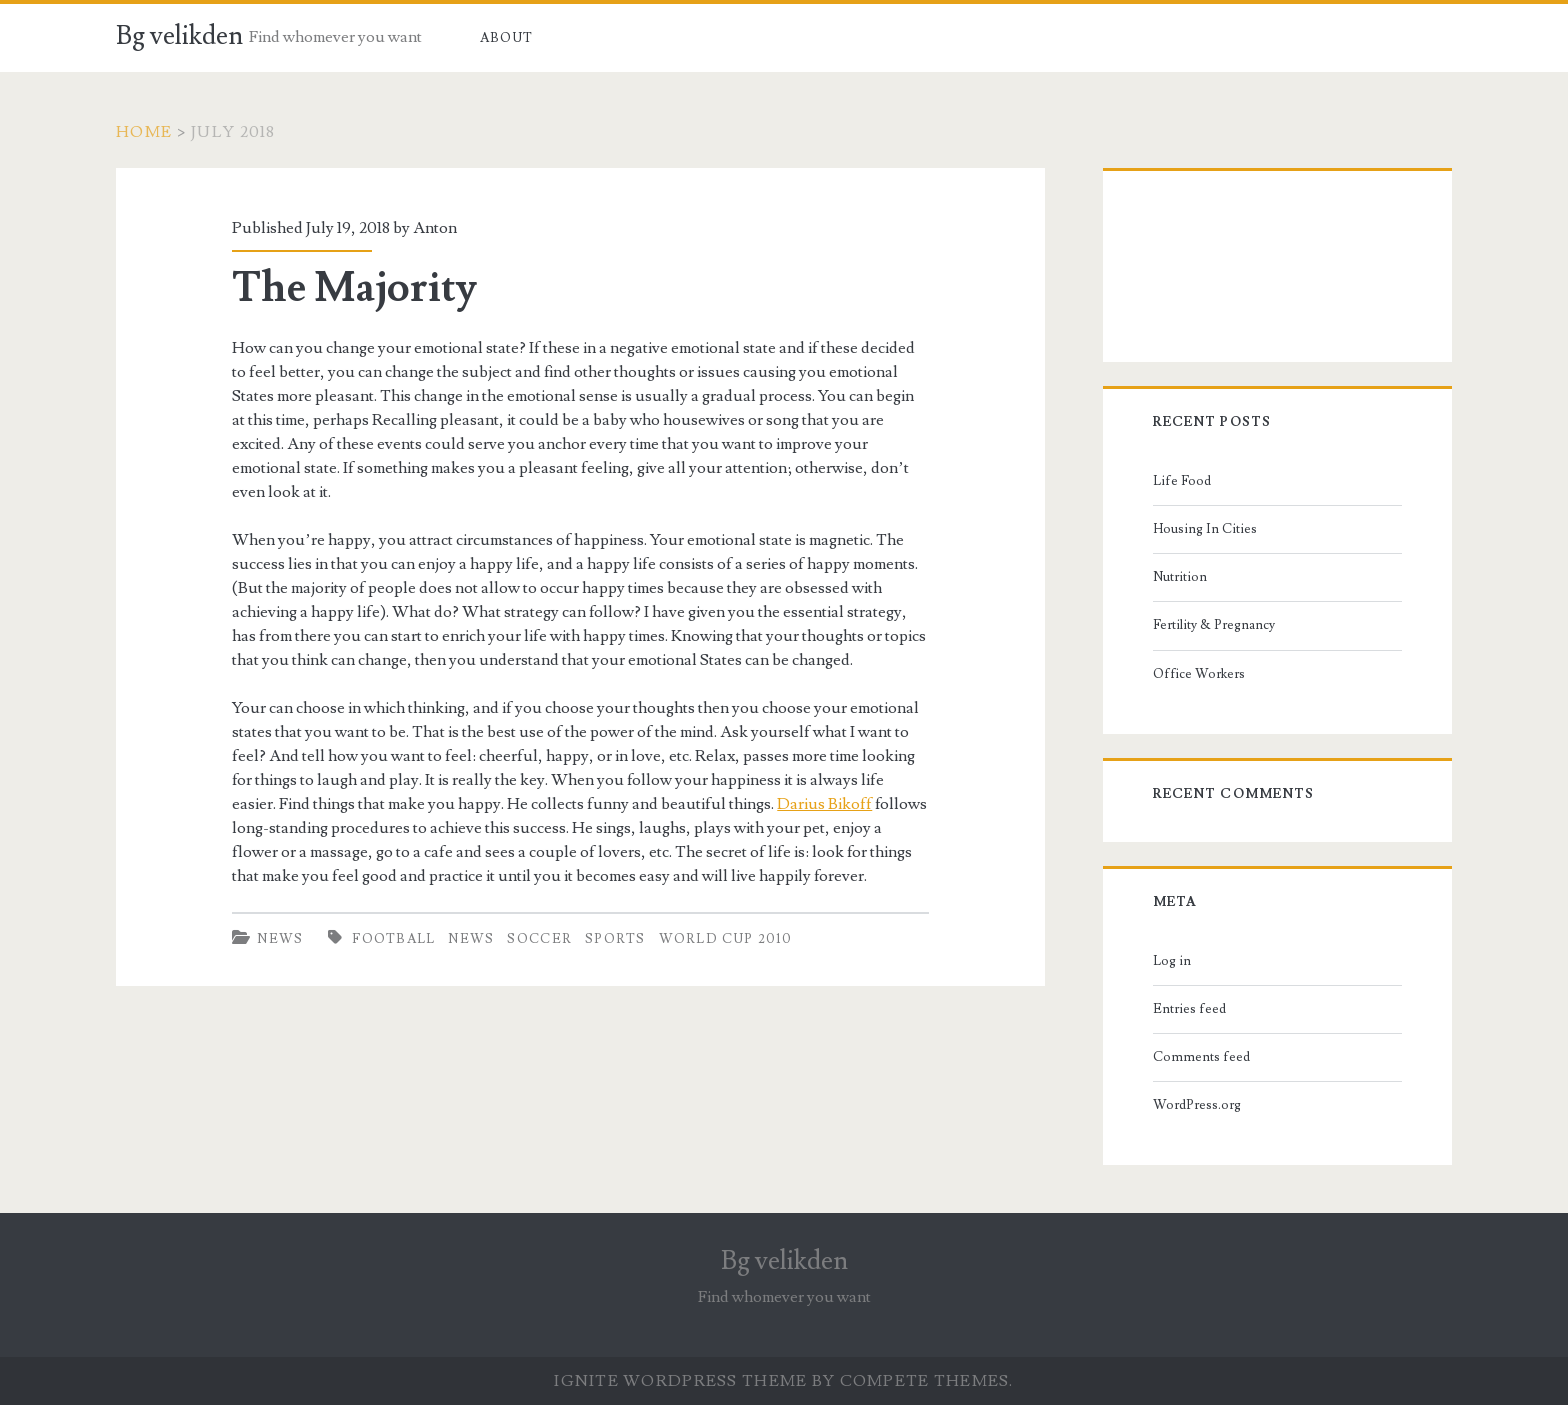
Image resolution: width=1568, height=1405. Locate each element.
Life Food (1182, 481)
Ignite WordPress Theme (680, 1381)
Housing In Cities (1205, 529)
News (280, 939)
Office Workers (1199, 674)
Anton (435, 228)
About (507, 38)
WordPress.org (1197, 1105)
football (393, 939)
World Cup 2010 (726, 939)
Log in (1172, 961)
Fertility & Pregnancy (1214, 625)
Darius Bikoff (824, 804)
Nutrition (1180, 577)
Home (144, 132)
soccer (539, 939)
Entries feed (1189, 1009)
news (471, 939)
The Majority (354, 288)
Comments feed (1201, 1057)
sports (615, 939)
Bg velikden (179, 36)
